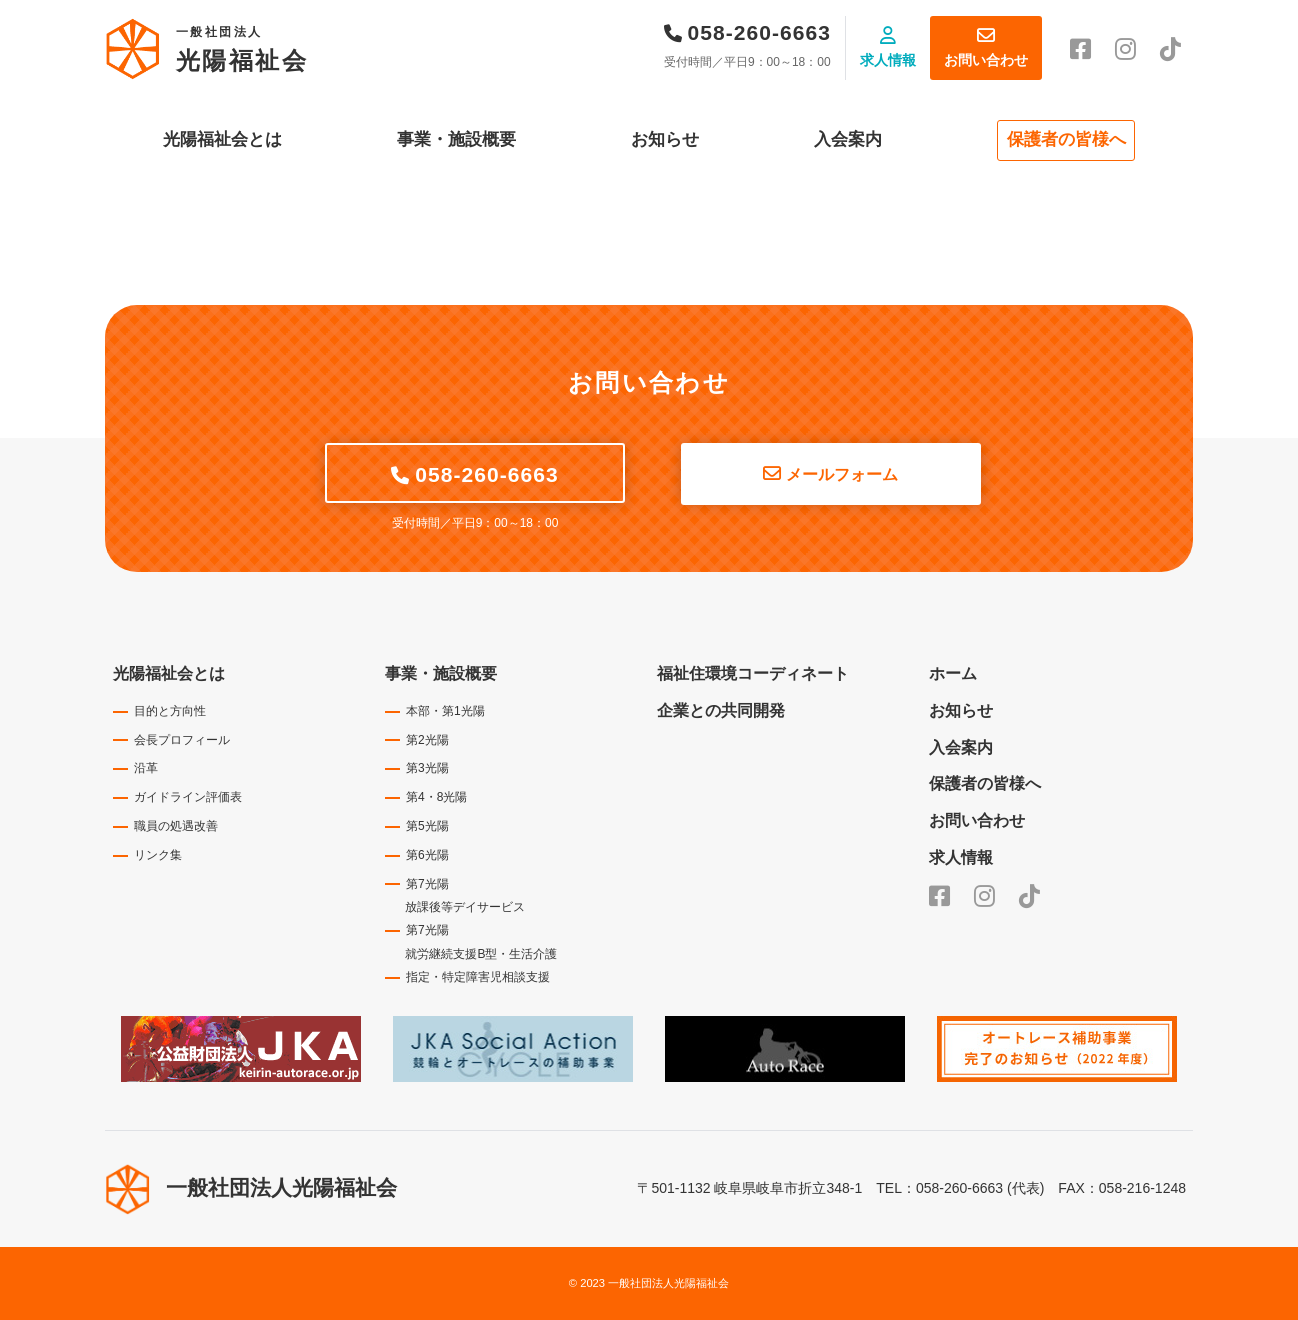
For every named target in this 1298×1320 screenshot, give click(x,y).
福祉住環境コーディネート (753, 673)
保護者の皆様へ (1066, 139)
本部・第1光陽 (445, 711)
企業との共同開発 (721, 710)
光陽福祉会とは (222, 139)
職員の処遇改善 (176, 826)
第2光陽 (427, 740)
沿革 (146, 768)
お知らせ (665, 139)
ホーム (953, 673)
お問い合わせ (986, 60)
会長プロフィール (182, 740)
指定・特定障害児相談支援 (478, 977)
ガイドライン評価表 (188, 797)
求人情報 (888, 60)
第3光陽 (427, 768)
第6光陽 (427, 855)
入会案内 (848, 139)
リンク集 (158, 855)
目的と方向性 (170, 711)
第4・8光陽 (436, 797)
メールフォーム (842, 474)
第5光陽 (427, 826)
